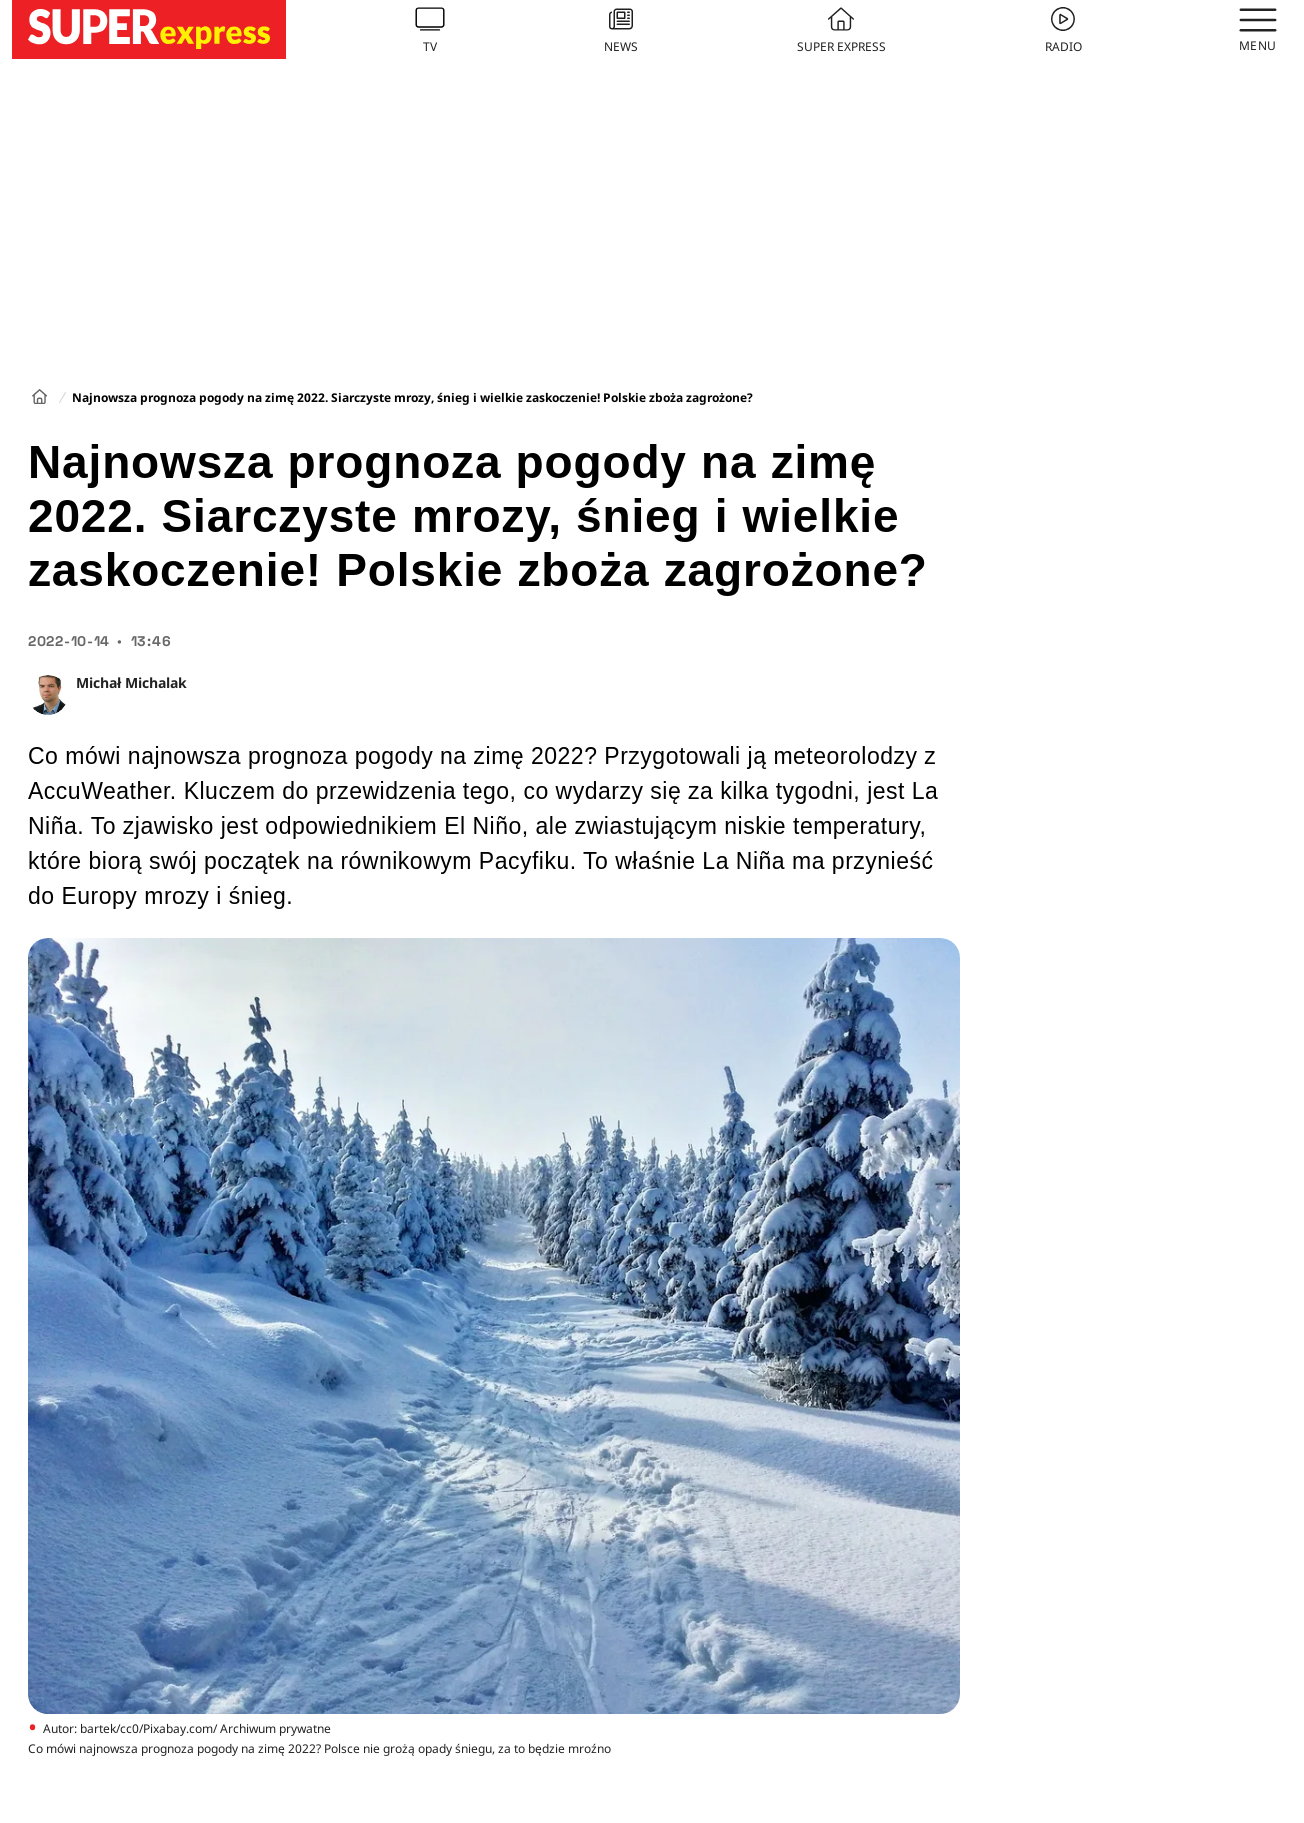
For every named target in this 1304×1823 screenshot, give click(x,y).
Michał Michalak (131, 682)
